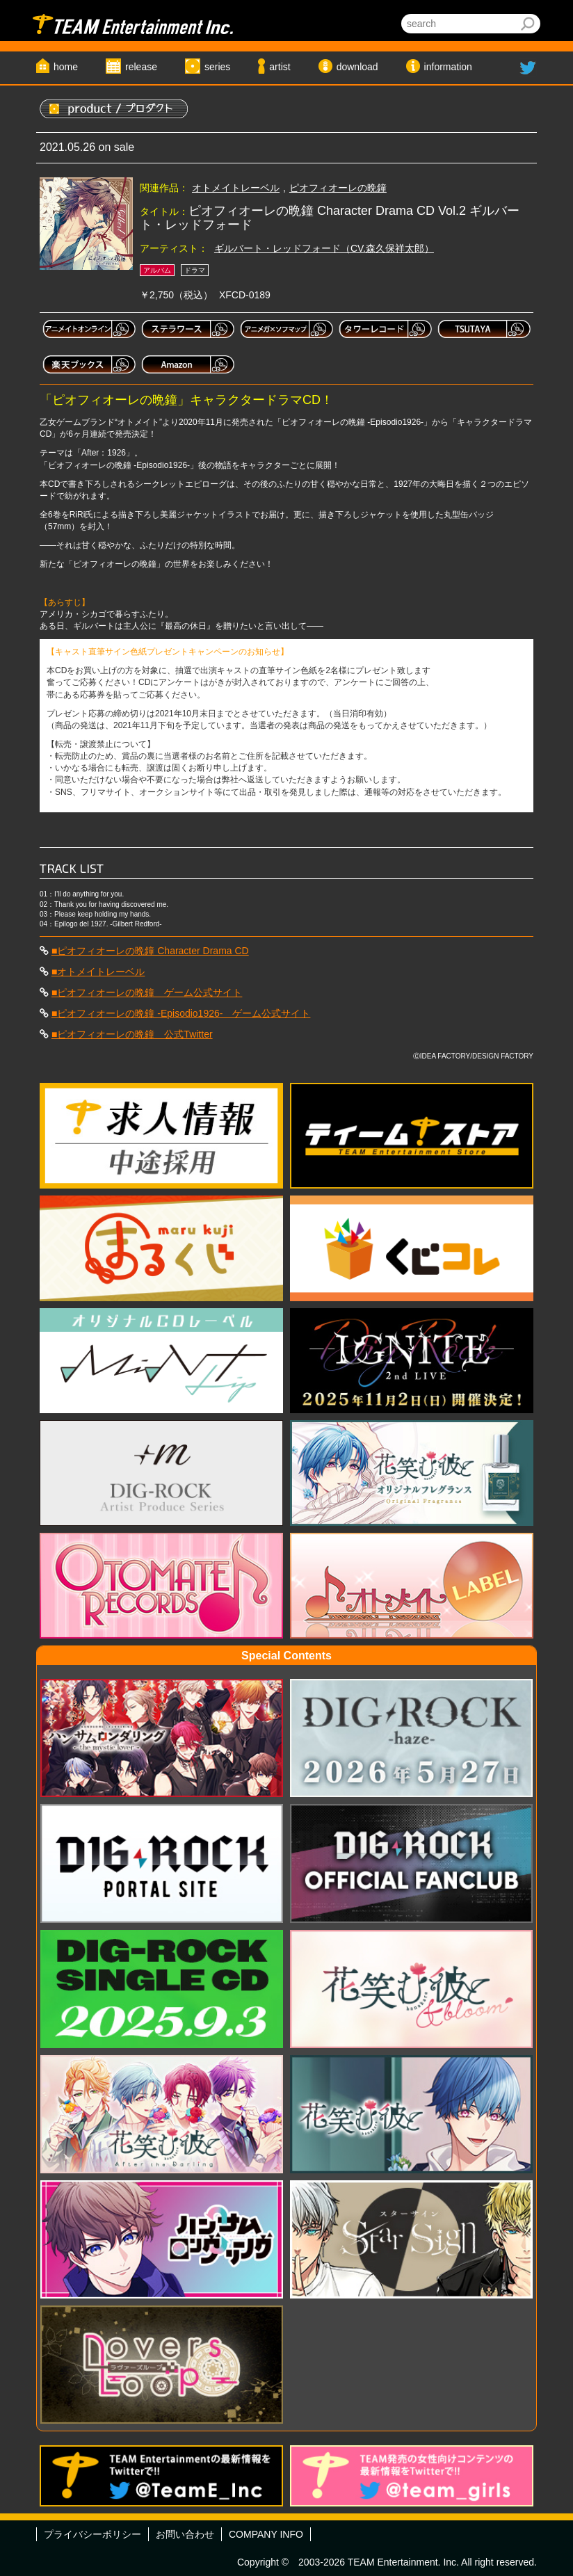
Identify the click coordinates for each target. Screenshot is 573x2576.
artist (279, 66)
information (448, 66)
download (357, 66)
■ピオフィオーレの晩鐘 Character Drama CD (150, 950)
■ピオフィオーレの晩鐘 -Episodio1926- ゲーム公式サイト (181, 1013)
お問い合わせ (185, 2534)
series (217, 66)
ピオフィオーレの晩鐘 (338, 187)
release (141, 66)
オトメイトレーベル (236, 187)
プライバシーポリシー (92, 2534)
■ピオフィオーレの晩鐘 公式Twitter (132, 1034)
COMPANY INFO (266, 2534)
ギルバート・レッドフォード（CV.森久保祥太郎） (324, 248)
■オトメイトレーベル (98, 971)
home (66, 66)
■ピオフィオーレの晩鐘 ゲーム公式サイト (146, 992)
